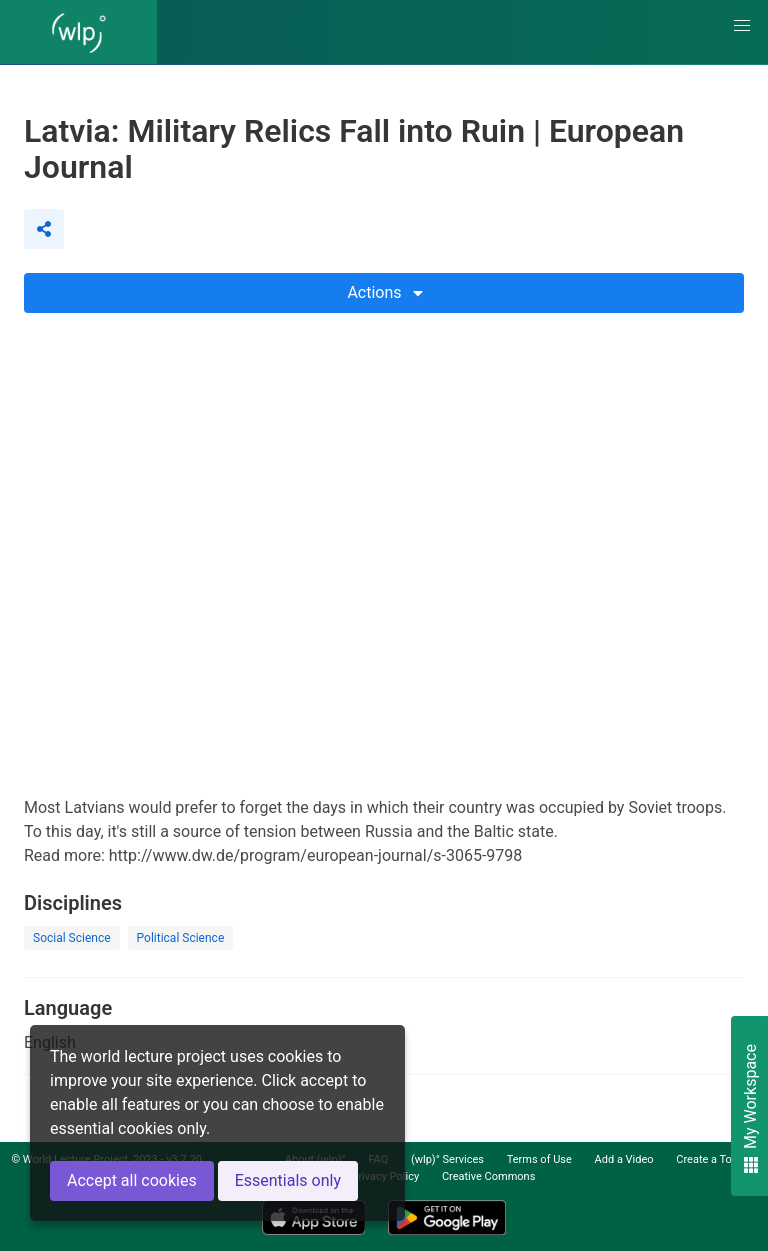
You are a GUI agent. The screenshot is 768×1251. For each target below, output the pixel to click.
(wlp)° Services (447, 1159)
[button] (742, 26)
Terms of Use (539, 1159)
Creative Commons (488, 1176)
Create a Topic (711, 1159)
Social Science (72, 938)
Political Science (181, 938)
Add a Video (624, 1159)
